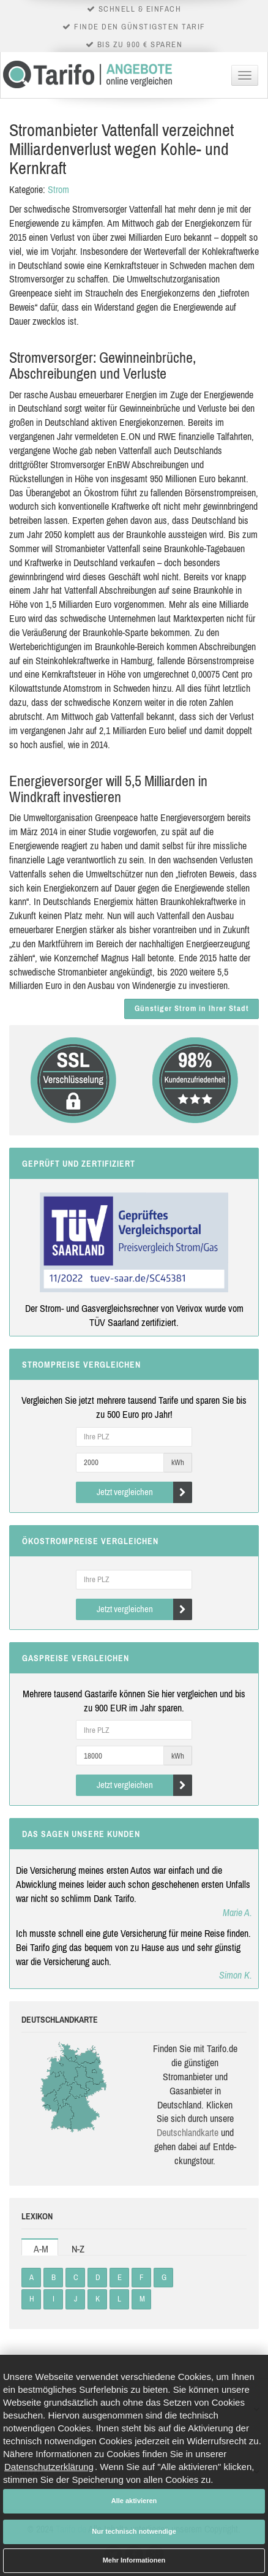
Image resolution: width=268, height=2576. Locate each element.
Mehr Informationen (134, 2560)
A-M (41, 2248)
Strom (58, 189)
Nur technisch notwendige (134, 2531)
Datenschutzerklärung (49, 2466)
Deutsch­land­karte (187, 2132)
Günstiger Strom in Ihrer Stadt (192, 1008)
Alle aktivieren (134, 2500)
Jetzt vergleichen (145, 1492)
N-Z (78, 2248)
